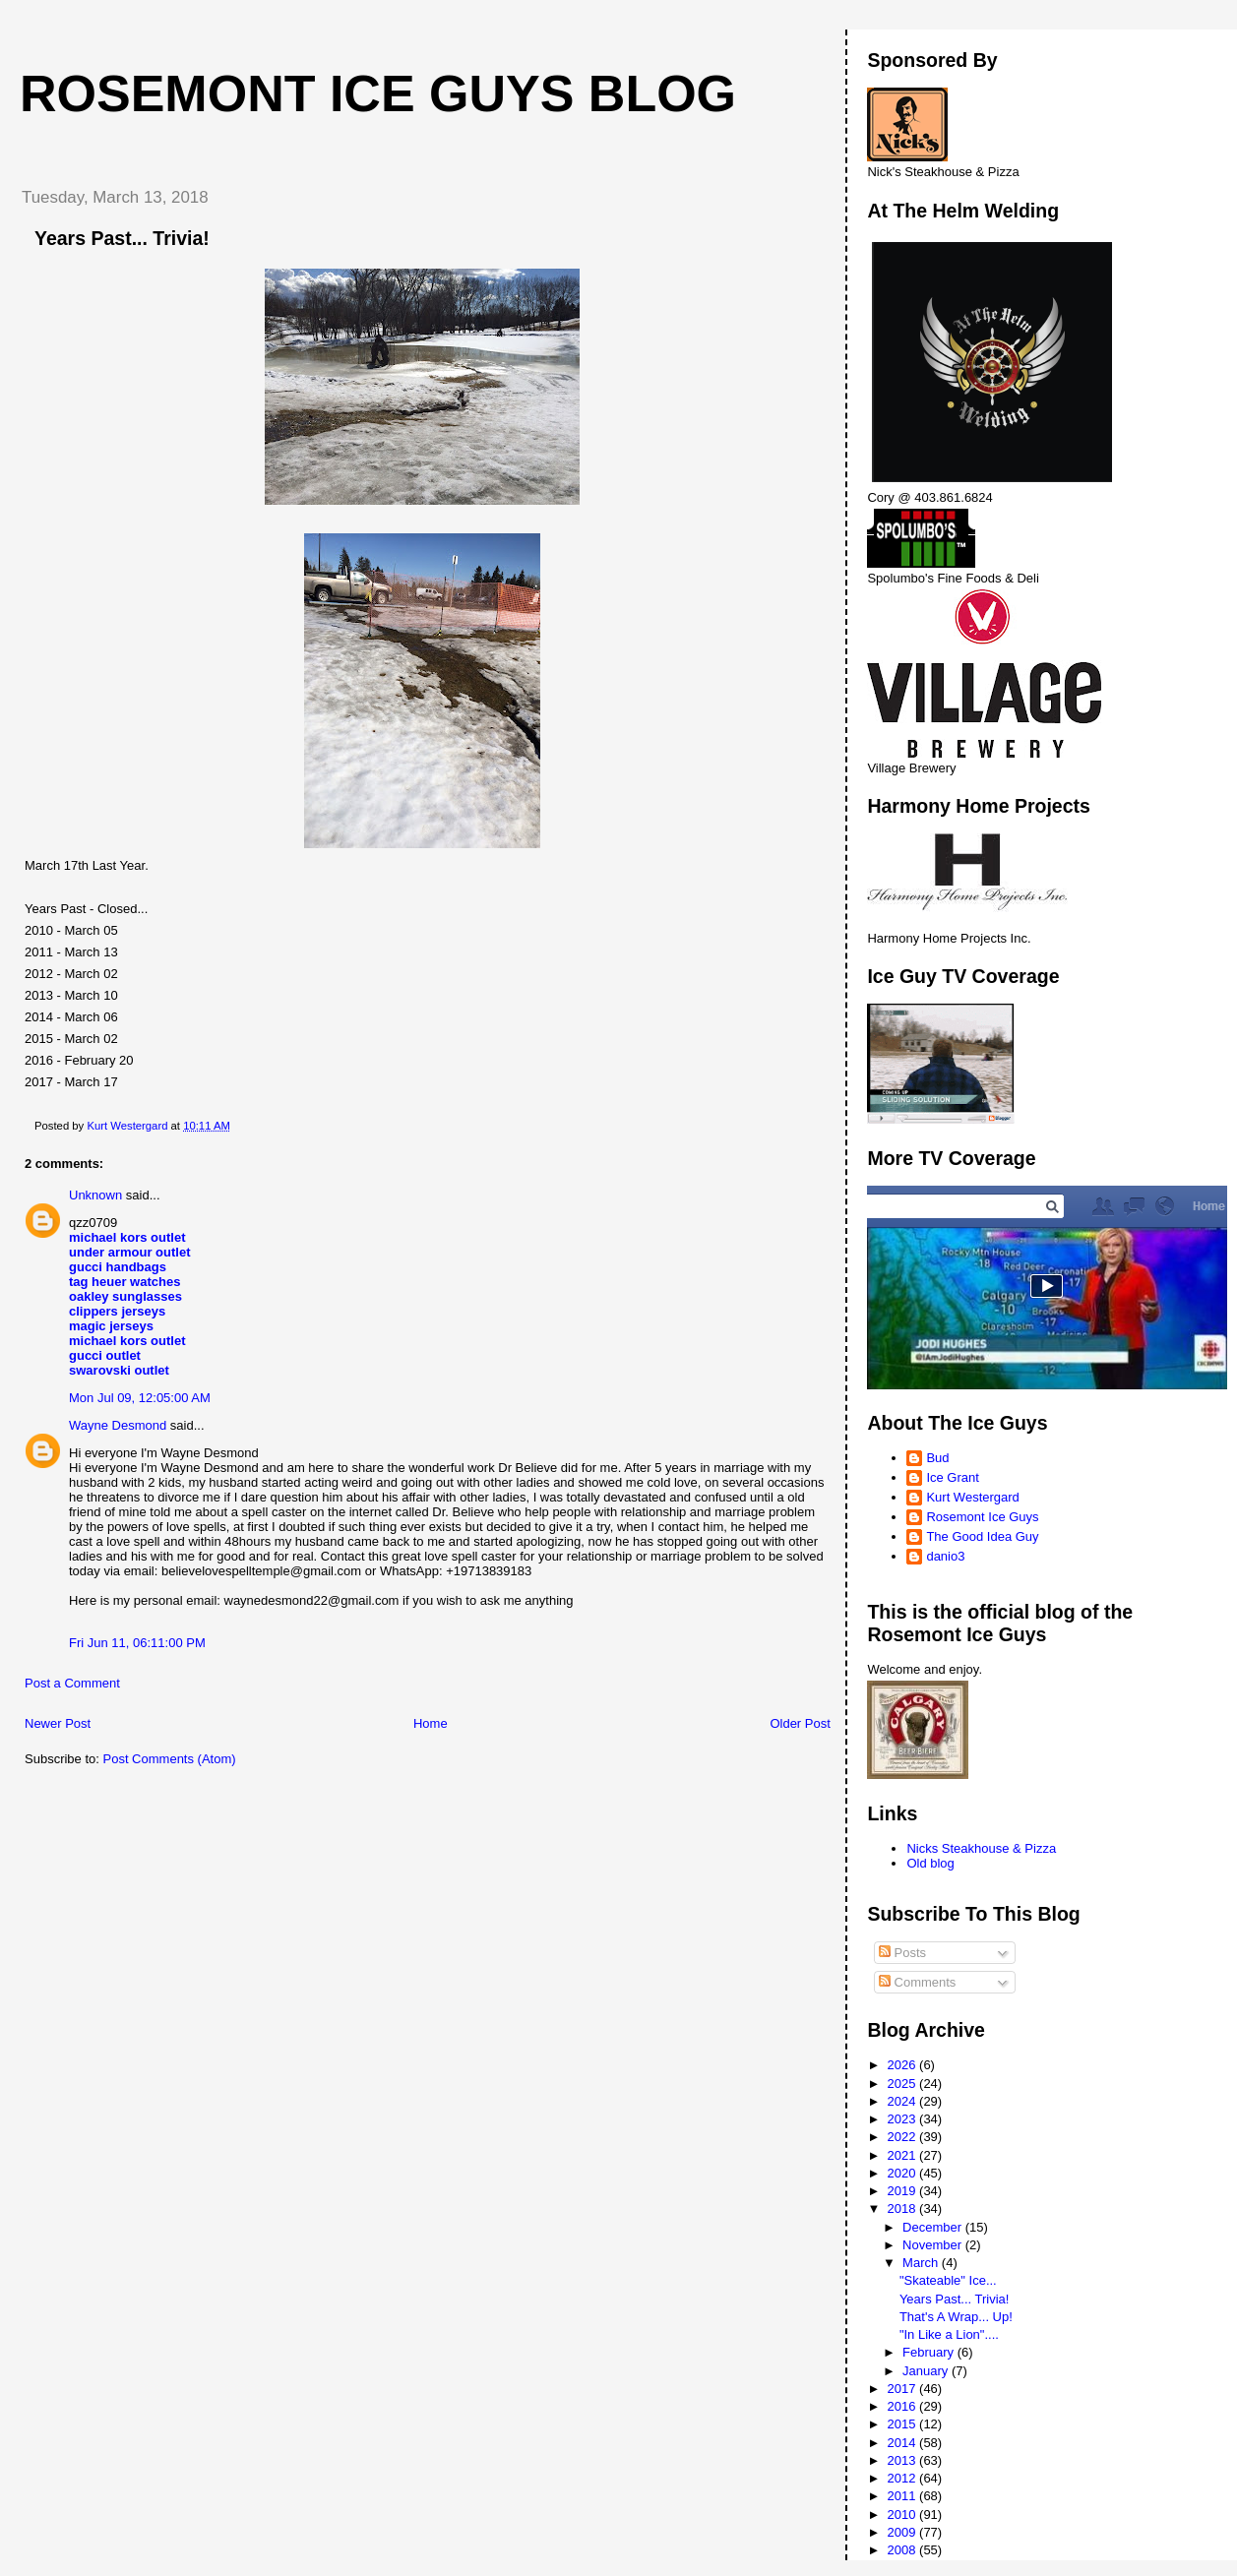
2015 (904, 2424)
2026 (904, 2064)
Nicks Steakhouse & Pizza (981, 1848)
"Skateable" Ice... (948, 2280)
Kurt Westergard (972, 1497)
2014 (904, 2442)
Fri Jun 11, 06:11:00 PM (137, 1642)
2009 (904, 2532)
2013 (904, 2460)
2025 (904, 2083)
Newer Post (58, 1723)
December (933, 2227)
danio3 (945, 1556)
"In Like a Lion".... (949, 2334)
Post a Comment (72, 1683)
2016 (904, 2406)
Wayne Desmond (117, 1425)
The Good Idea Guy (982, 1536)
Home (430, 1723)
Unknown (95, 1195)
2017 (904, 2388)
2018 (904, 2208)
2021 (904, 2155)
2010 (904, 2514)
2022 (904, 2136)
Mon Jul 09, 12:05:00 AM (140, 1397)
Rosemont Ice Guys (982, 1516)
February (930, 2352)
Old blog (930, 1863)
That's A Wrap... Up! (956, 2316)
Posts (902, 1952)
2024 (904, 2101)
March (922, 2262)
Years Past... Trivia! (954, 2299)
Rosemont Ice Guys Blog (378, 93)
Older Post (800, 1723)
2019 (904, 2190)
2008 (904, 2550)
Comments (917, 1982)
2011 (904, 2495)
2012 (904, 2478)
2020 (904, 2173)
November (933, 2245)
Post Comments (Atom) (169, 1758)
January (927, 2370)
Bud (937, 1457)
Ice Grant (952, 1477)
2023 (904, 2119)
